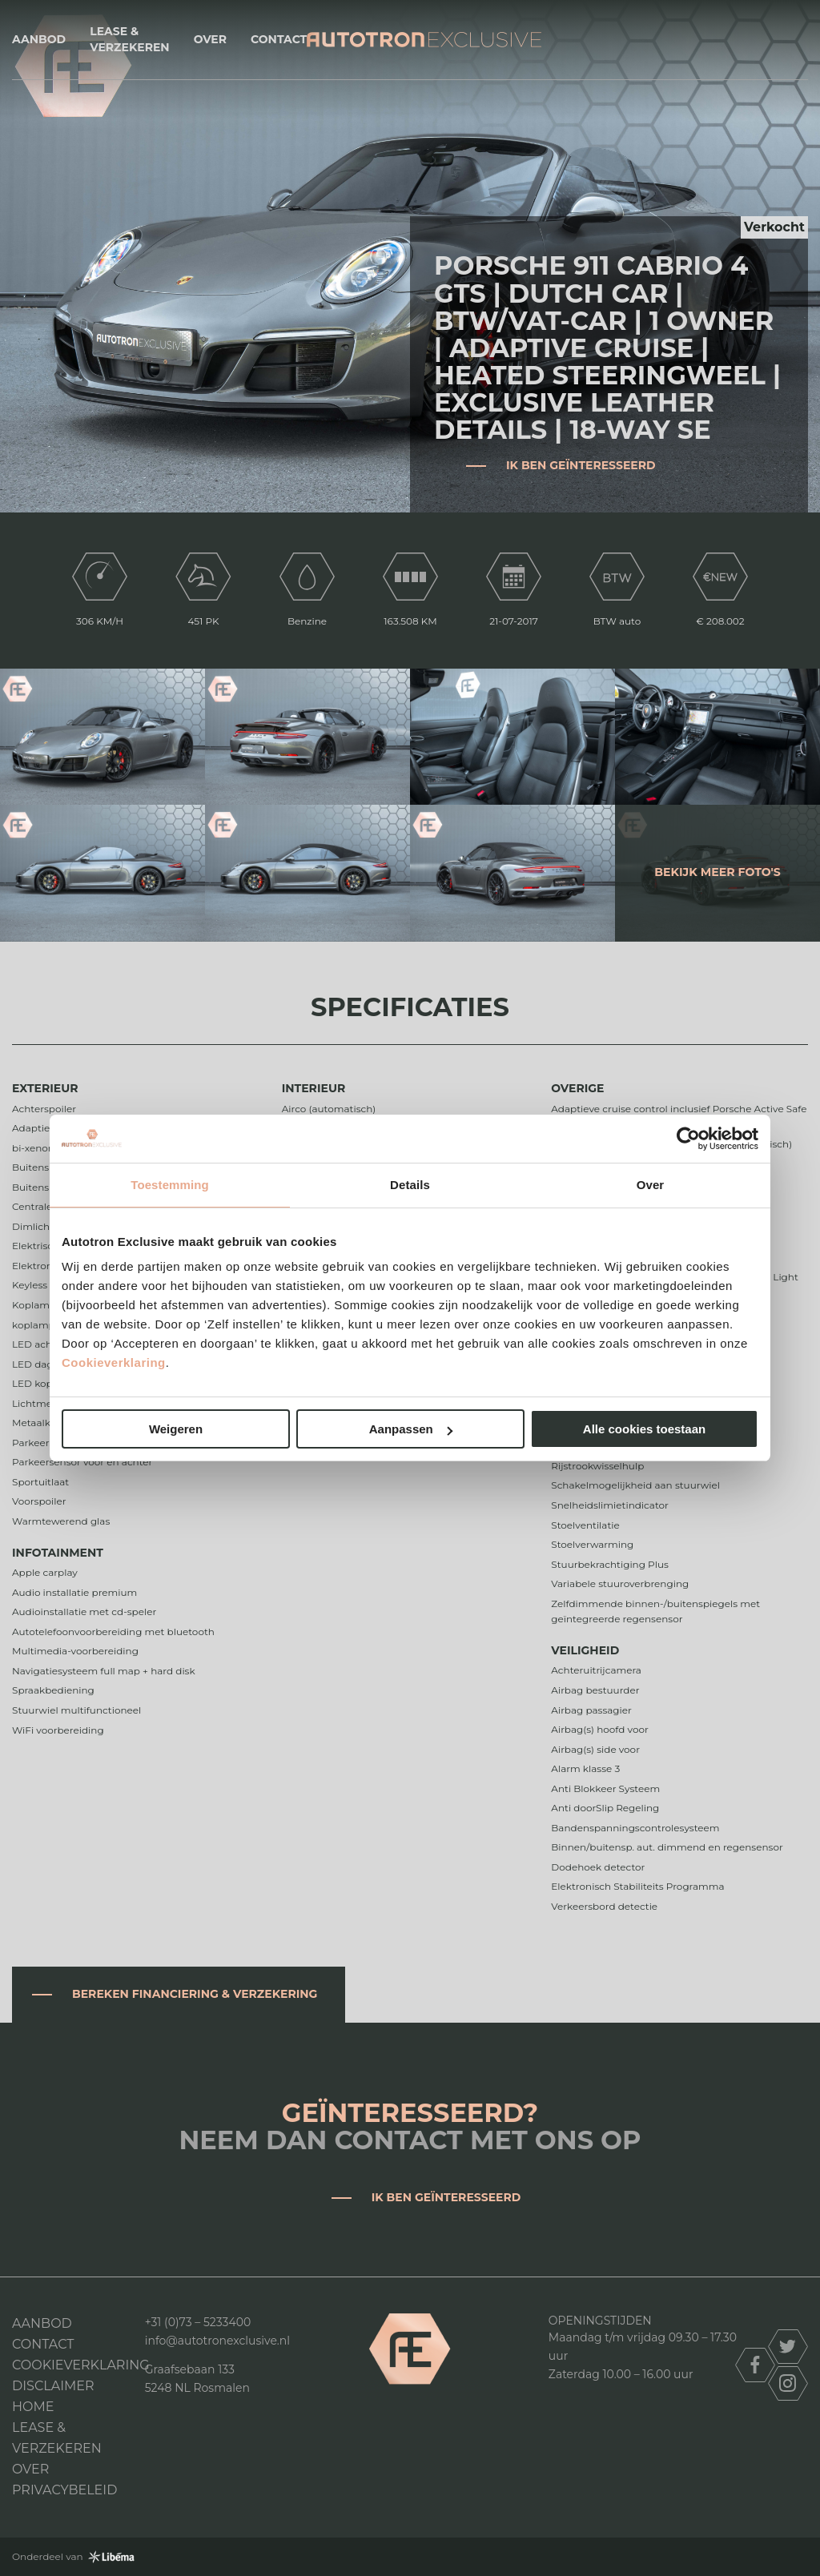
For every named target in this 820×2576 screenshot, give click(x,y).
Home (33, 2406)
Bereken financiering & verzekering (194, 1994)
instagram (788, 2383)
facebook (755, 2365)
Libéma (111, 2556)
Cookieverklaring (114, 1362)
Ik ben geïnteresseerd (581, 465)
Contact (279, 39)
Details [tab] (410, 1185)
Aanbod (39, 39)
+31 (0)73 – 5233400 (198, 2322)
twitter (788, 2346)
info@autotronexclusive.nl (217, 2340)
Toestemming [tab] (170, 1185)
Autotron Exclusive (424, 39)
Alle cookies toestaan (644, 1429)
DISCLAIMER (53, 2385)
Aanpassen (410, 1429)
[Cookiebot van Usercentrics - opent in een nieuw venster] (688, 1139)
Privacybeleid (64, 2490)
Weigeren (176, 1429)
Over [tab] (651, 1185)
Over (210, 39)
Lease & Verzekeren (129, 39)
